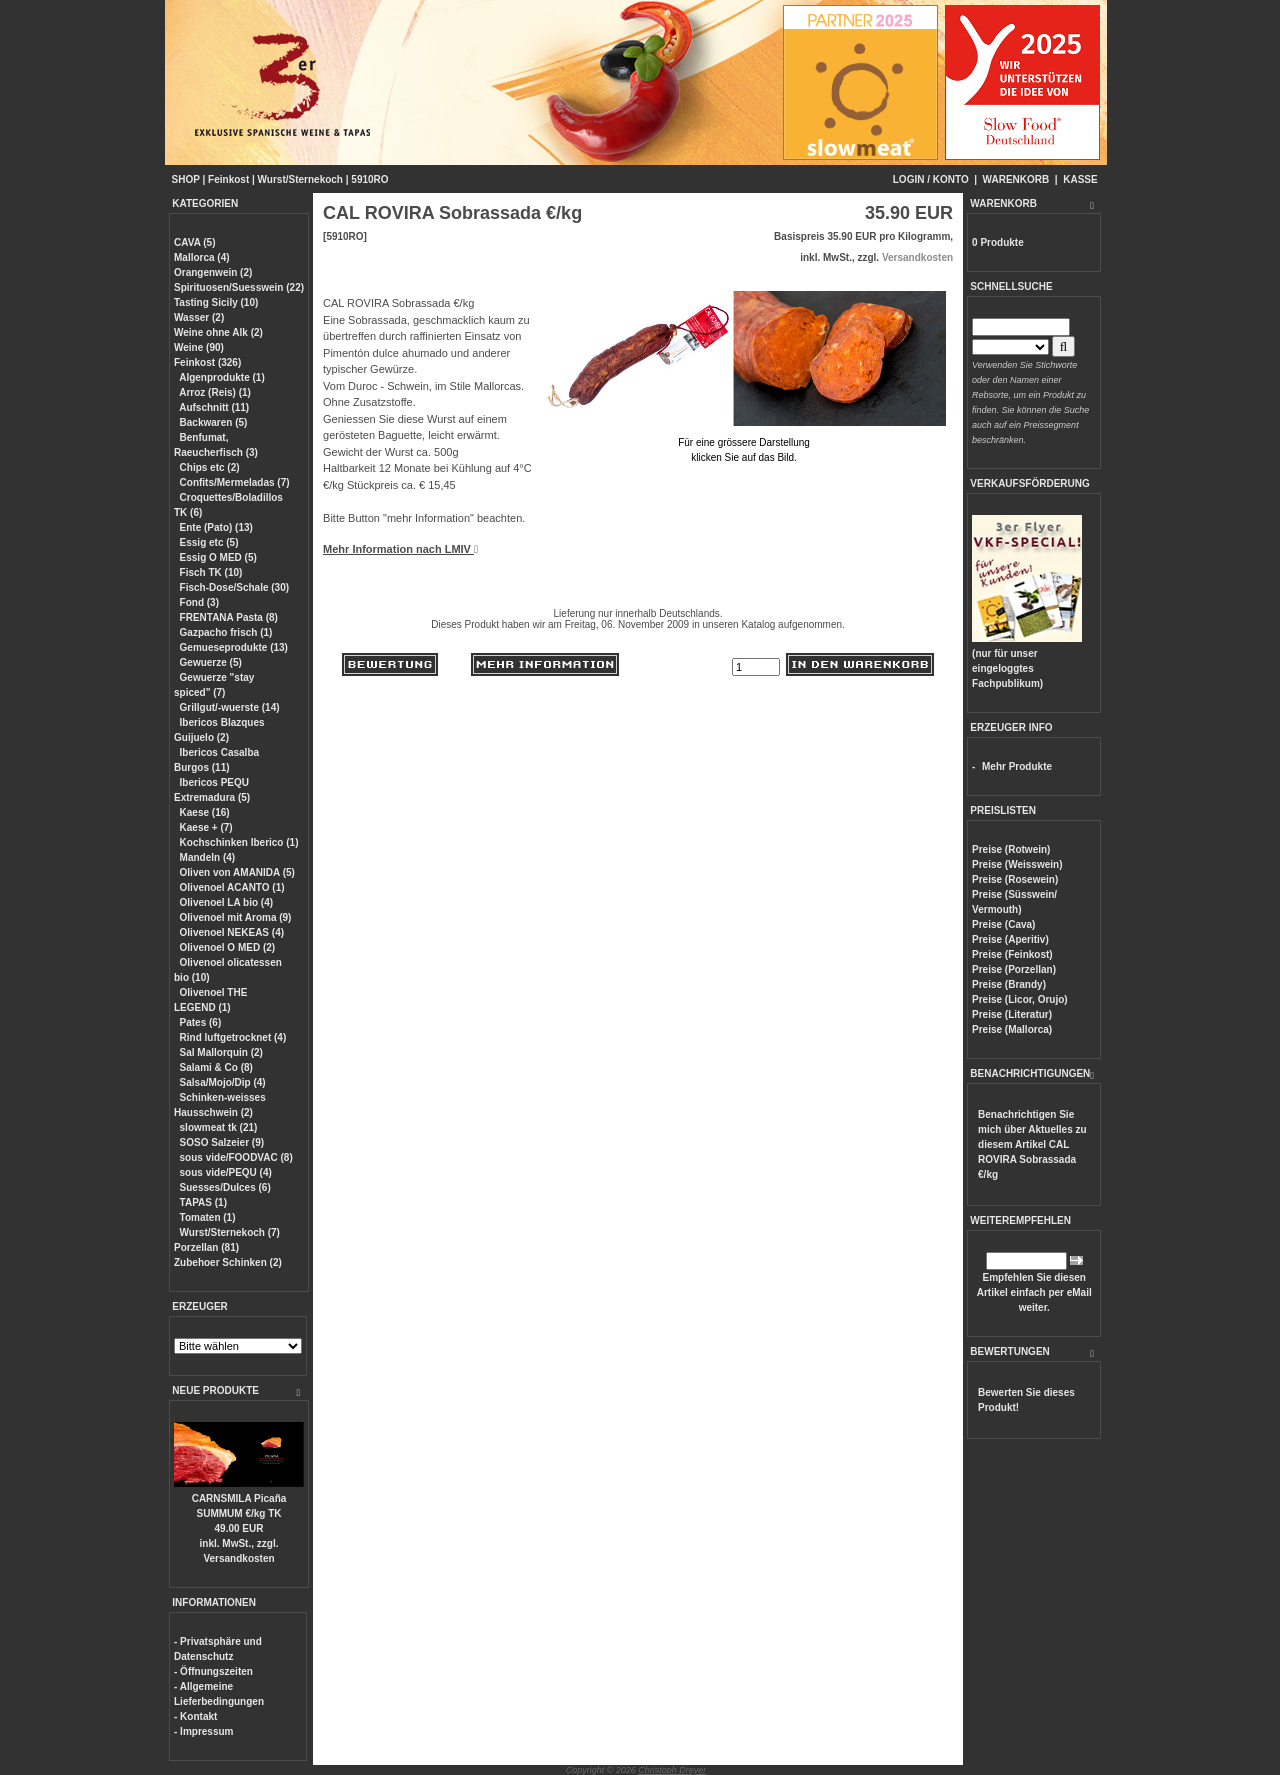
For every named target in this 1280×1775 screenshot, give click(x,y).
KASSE (1080, 179)
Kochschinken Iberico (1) (239, 842)
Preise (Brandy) (1009, 984)
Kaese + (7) (206, 827)
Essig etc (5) (209, 542)
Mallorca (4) (202, 257)
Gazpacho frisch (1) (226, 632)
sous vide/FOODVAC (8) (236, 1157)
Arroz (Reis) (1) (215, 392)
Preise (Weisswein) (1017, 864)
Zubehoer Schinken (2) (228, 1262)
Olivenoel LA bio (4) (227, 902)
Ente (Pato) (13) (216, 527)
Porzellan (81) (206, 1247)
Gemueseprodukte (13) (234, 647)
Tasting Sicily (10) (216, 302)
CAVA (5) (194, 242)
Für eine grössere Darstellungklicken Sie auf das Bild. (744, 442)
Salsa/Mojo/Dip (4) (223, 1082)
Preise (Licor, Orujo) (1020, 999)
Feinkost (228, 179)
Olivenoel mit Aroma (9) (236, 917)
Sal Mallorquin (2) (221, 1052)
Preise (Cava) (1003, 924)
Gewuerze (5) (211, 662)
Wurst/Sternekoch (300, 179)
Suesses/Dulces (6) (225, 1187)
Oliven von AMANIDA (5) (237, 872)
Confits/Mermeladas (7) (235, 482)
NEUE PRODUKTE (215, 1390)
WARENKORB (1016, 179)
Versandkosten (238, 1558)
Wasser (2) (199, 317)
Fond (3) (199, 602)
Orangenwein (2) (213, 272)
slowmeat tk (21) (219, 1127)
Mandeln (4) (208, 857)
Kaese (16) (205, 812)
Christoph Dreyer (672, 1770)
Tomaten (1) (208, 1217)
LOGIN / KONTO (931, 179)
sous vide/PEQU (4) (226, 1172)
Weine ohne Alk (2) (218, 332)
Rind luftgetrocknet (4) (233, 1037)
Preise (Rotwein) (1011, 849)
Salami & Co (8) (216, 1067)
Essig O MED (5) (218, 557)
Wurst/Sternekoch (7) (230, 1232)
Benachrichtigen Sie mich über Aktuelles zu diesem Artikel (1032, 1144)
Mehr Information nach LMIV (400, 549)
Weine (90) (199, 347)
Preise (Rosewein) (1015, 879)
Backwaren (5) (214, 422)
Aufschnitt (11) (214, 407)
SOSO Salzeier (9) (222, 1142)
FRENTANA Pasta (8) (229, 617)
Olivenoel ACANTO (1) (232, 887)
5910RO (369, 179)
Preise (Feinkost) (1012, 954)
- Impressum (203, 1731)
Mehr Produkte (1017, 766)
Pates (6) (201, 1022)
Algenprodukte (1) (222, 377)
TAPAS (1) (203, 1202)
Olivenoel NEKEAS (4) (232, 932)
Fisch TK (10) (211, 572)
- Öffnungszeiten (213, 1671)
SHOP (186, 179)
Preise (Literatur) (1012, 1014)
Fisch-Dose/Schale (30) (234, 587)
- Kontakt (195, 1716)
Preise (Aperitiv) (1010, 939)
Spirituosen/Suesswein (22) (239, 287)
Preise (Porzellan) (1014, 969)
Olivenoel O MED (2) (228, 947)
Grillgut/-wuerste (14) (230, 707)
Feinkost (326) (207, 362)
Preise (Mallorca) (1012, 1029)
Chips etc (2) (210, 467)
